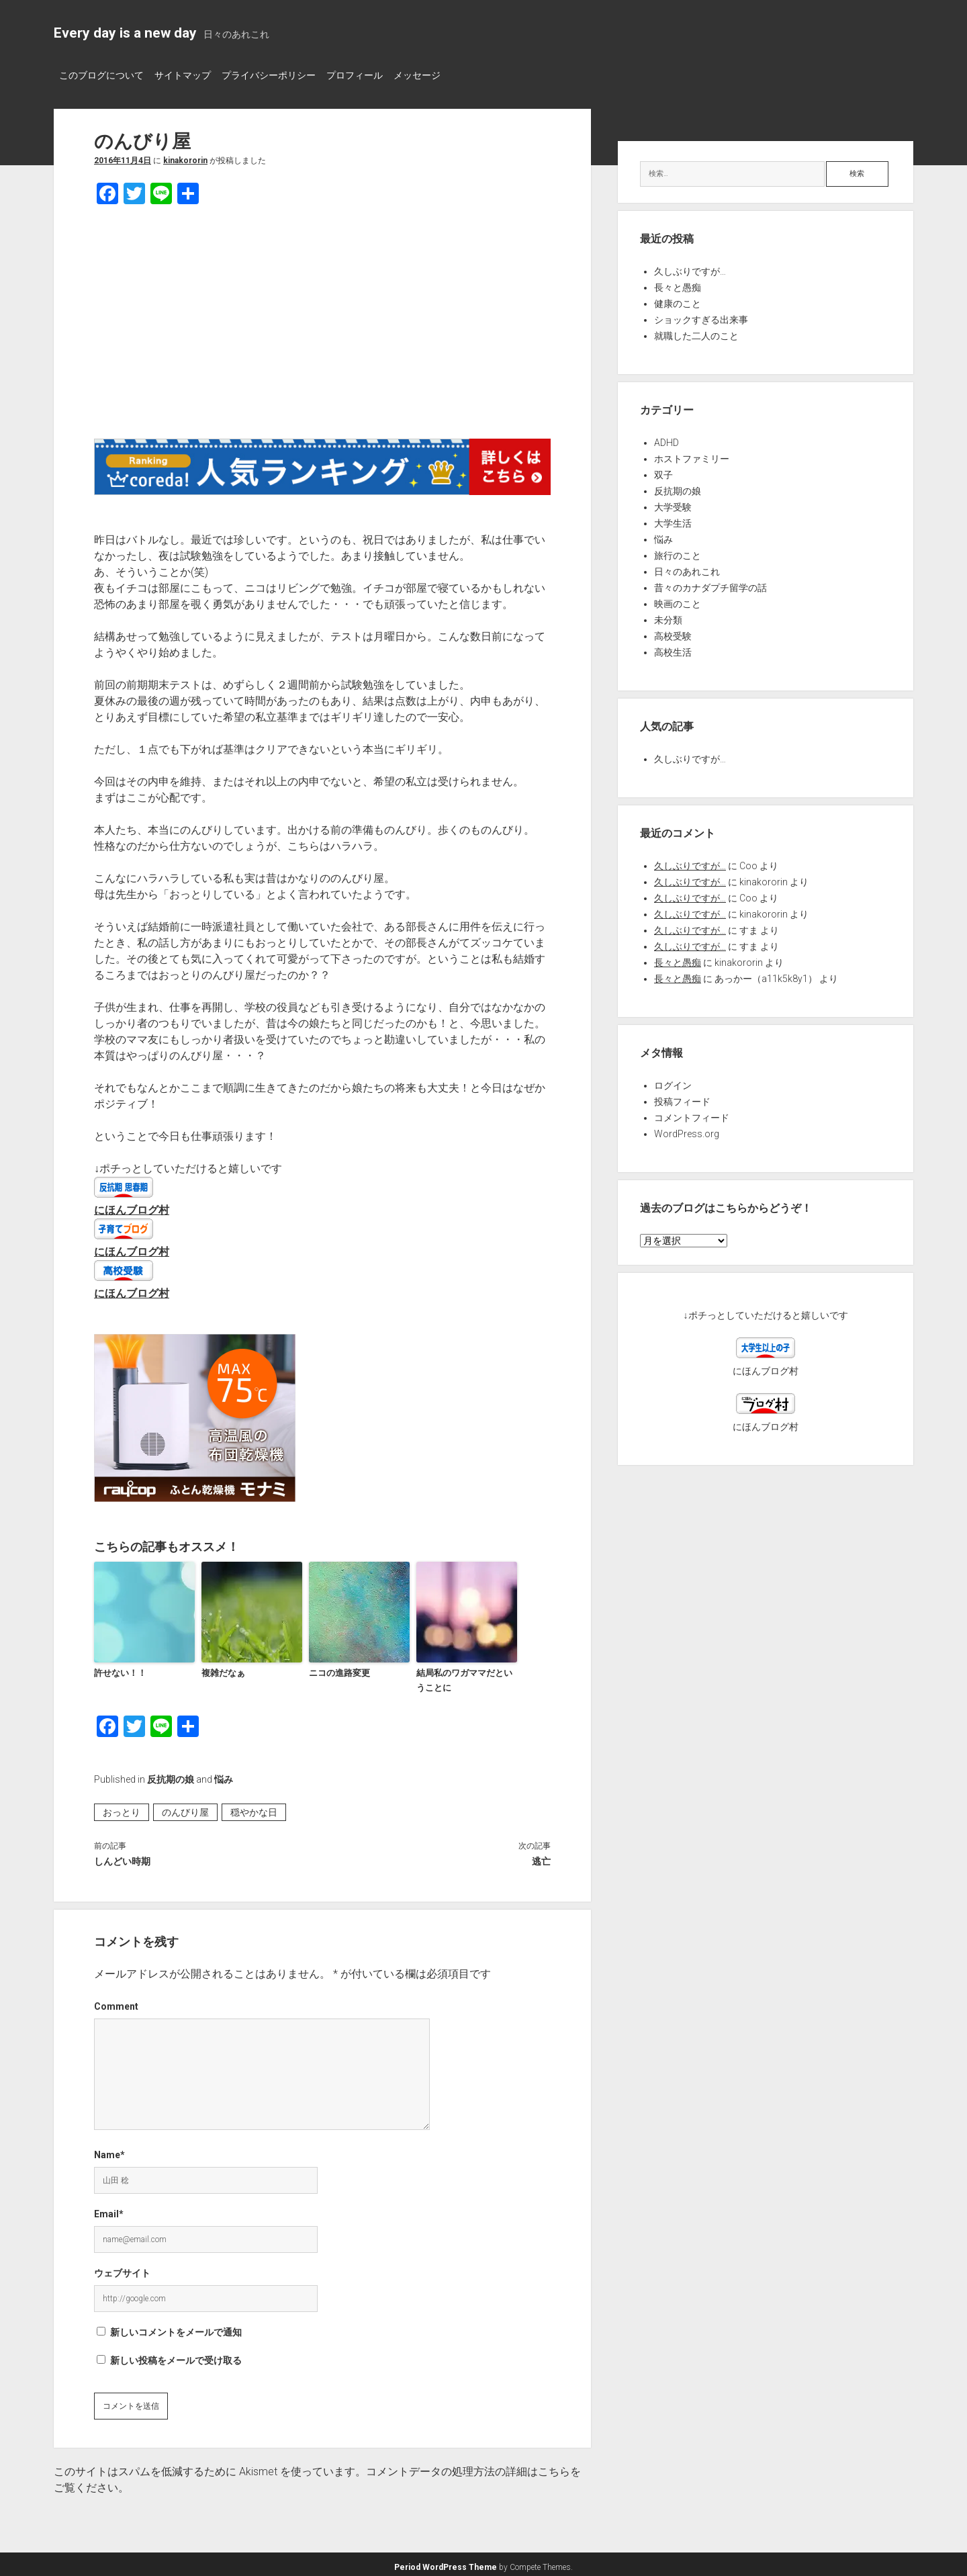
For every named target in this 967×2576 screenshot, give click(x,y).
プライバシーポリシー (282, 75)
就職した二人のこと (696, 331)
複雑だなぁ (223, 1668)
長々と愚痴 (677, 283)
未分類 (668, 616)
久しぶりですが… (690, 267)
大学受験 (673, 503)
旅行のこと (677, 551)
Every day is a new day (125, 33)
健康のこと (677, 299)
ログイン (673, 1081)
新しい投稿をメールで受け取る (176, 2355)
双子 (663, 470)
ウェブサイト (122, 2268)
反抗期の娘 (170, 1774)
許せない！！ (120, 1668)
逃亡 (541, 1856)
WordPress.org (686, 1129)
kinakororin (185, 156)
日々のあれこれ (687, 567)
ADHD (666, 438)
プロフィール (375, 75)
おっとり (121, 1807)
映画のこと (677, 599)
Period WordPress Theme (445, 2562)
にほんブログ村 (131, 1206)
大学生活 (673, 519)
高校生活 (673, 648)
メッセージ (443, 75)
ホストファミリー (691, 454)
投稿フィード (682, 1097)
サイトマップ (189, 75)
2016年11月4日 (122, 156)
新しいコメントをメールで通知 (176, 2327)
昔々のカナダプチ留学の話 (710, 583)
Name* (109, 2150)
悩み (223, 1774)
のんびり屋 (185, 1807)
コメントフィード (691, 1113)
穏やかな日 (253, 1807)
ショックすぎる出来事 (701, 315)
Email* (109, 2209)
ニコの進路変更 (339, 1668)
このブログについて (101, 75)
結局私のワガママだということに (464, 1675)
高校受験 (673, 632)
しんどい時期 (122, 1856)
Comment (116, 2001)
